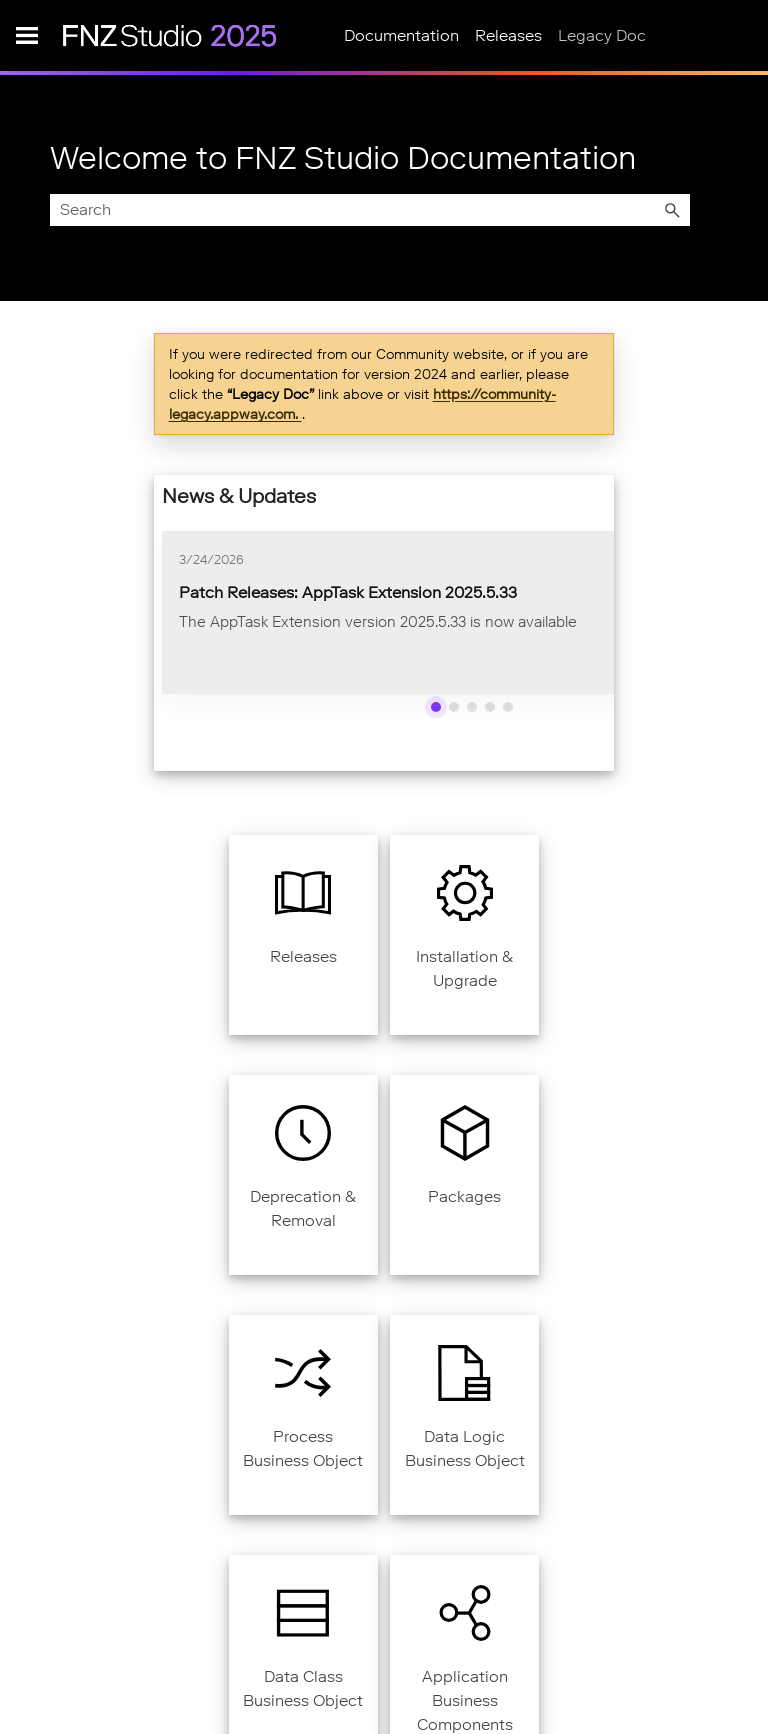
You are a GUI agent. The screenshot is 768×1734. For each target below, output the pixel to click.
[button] (672, 210)
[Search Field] (370, 210)
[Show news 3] (472, 707)
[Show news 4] (490, 707)
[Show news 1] (436, 707)
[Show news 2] (454, 707)
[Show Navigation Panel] (27, 35)
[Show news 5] (508, 707)
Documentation (401, 35)
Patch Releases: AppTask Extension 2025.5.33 (348, 592)
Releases (508, 35)
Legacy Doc (602, 35)
